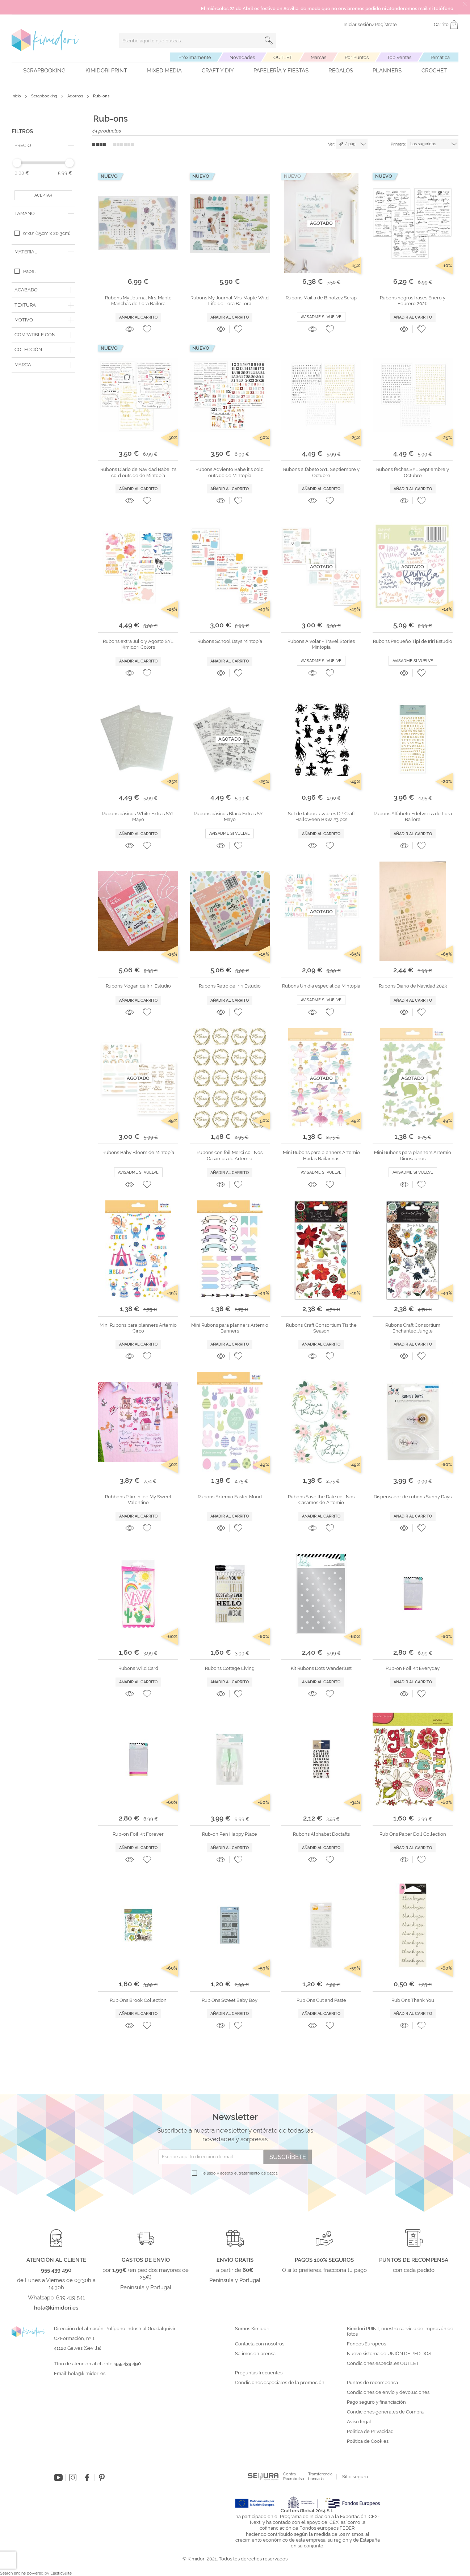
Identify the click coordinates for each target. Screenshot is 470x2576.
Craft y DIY (218, 70)
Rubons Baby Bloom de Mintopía (138, 1152)
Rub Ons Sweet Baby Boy (229, 2000)
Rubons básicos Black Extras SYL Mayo (229, 816)
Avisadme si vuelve (321, 317)
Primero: (398, 144)
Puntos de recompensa (372, 2382)
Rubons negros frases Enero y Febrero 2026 (412, 300)
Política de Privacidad (370, 2431)
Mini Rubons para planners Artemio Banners (229, 1328)
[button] (147, 329)
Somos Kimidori (252, 2328)
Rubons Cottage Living (230, 1668)
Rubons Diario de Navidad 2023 (413, 986)
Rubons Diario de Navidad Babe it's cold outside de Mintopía (138, 472)
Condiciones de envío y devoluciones (388, 2392)
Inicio (17, 96)
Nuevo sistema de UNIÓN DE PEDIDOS (389, 2353)
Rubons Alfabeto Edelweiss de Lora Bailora (413, 816)
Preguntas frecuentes (258, 2372)
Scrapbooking (44, 70)
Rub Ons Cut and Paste (321, 2000)
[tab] (43, 145)
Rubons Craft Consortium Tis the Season (321, 1328)
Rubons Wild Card (138, 1668)
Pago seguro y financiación (376, 2402)
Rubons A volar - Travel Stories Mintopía (321, 644)
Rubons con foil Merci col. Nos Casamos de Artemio (230, 1155)
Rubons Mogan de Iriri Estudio (138, 986)
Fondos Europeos (366, 2343)
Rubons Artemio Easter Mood (230, 1496)
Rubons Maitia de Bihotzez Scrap (321, 297)
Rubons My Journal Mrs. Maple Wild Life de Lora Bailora (229, 300)
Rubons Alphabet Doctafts (321, 1834)
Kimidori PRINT (106, 70)
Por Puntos (357, 57)
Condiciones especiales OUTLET (383, 2363)
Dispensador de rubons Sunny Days (413, 1496)
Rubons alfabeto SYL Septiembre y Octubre (321, 472)
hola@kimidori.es (86, 2373)
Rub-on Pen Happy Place (229, 1834)
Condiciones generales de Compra (385, 2412)
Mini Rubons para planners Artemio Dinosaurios (412, 1155)
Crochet (434, 70)
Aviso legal (359, 2421)
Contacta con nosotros (259, 2343)
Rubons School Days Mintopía (229, 641)
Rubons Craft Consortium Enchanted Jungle (412, 1328)
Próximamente (195, 57)
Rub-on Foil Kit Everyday (413, 1668)
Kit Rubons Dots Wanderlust (321, 1668)
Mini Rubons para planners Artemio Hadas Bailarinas (321, 1155)
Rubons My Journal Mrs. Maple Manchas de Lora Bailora (138, 300)
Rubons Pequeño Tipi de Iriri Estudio (412, 641)
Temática (440, 57)
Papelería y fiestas (281, 70)
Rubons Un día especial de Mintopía (321, 986)
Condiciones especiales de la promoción (280, 2382)
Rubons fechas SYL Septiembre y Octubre (412, 472)
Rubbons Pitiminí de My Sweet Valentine (138, 1499)
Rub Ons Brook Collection (138, 2000)
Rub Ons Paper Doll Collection (412, 1834)
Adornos (75, 96)
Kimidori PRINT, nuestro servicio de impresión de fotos (400, 2331)
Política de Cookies (368, 2441)
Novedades (242, 57)
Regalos (340, 70)
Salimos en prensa (255, 2353)
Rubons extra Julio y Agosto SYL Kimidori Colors (138, 644)
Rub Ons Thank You (412, 2000)
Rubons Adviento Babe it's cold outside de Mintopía (230, 472)
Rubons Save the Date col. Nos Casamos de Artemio (321, 1499)
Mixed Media (164, 70)
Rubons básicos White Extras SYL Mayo (138, 816)
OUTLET (282, 57)
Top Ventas (399, 57)
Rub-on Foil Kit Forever (138, 1834)
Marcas (318, 57)
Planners (387, 70)
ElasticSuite (61, 2573)
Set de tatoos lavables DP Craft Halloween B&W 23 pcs (321, 816)
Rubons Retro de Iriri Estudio (230, 986)
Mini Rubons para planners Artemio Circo (138, 1328)
